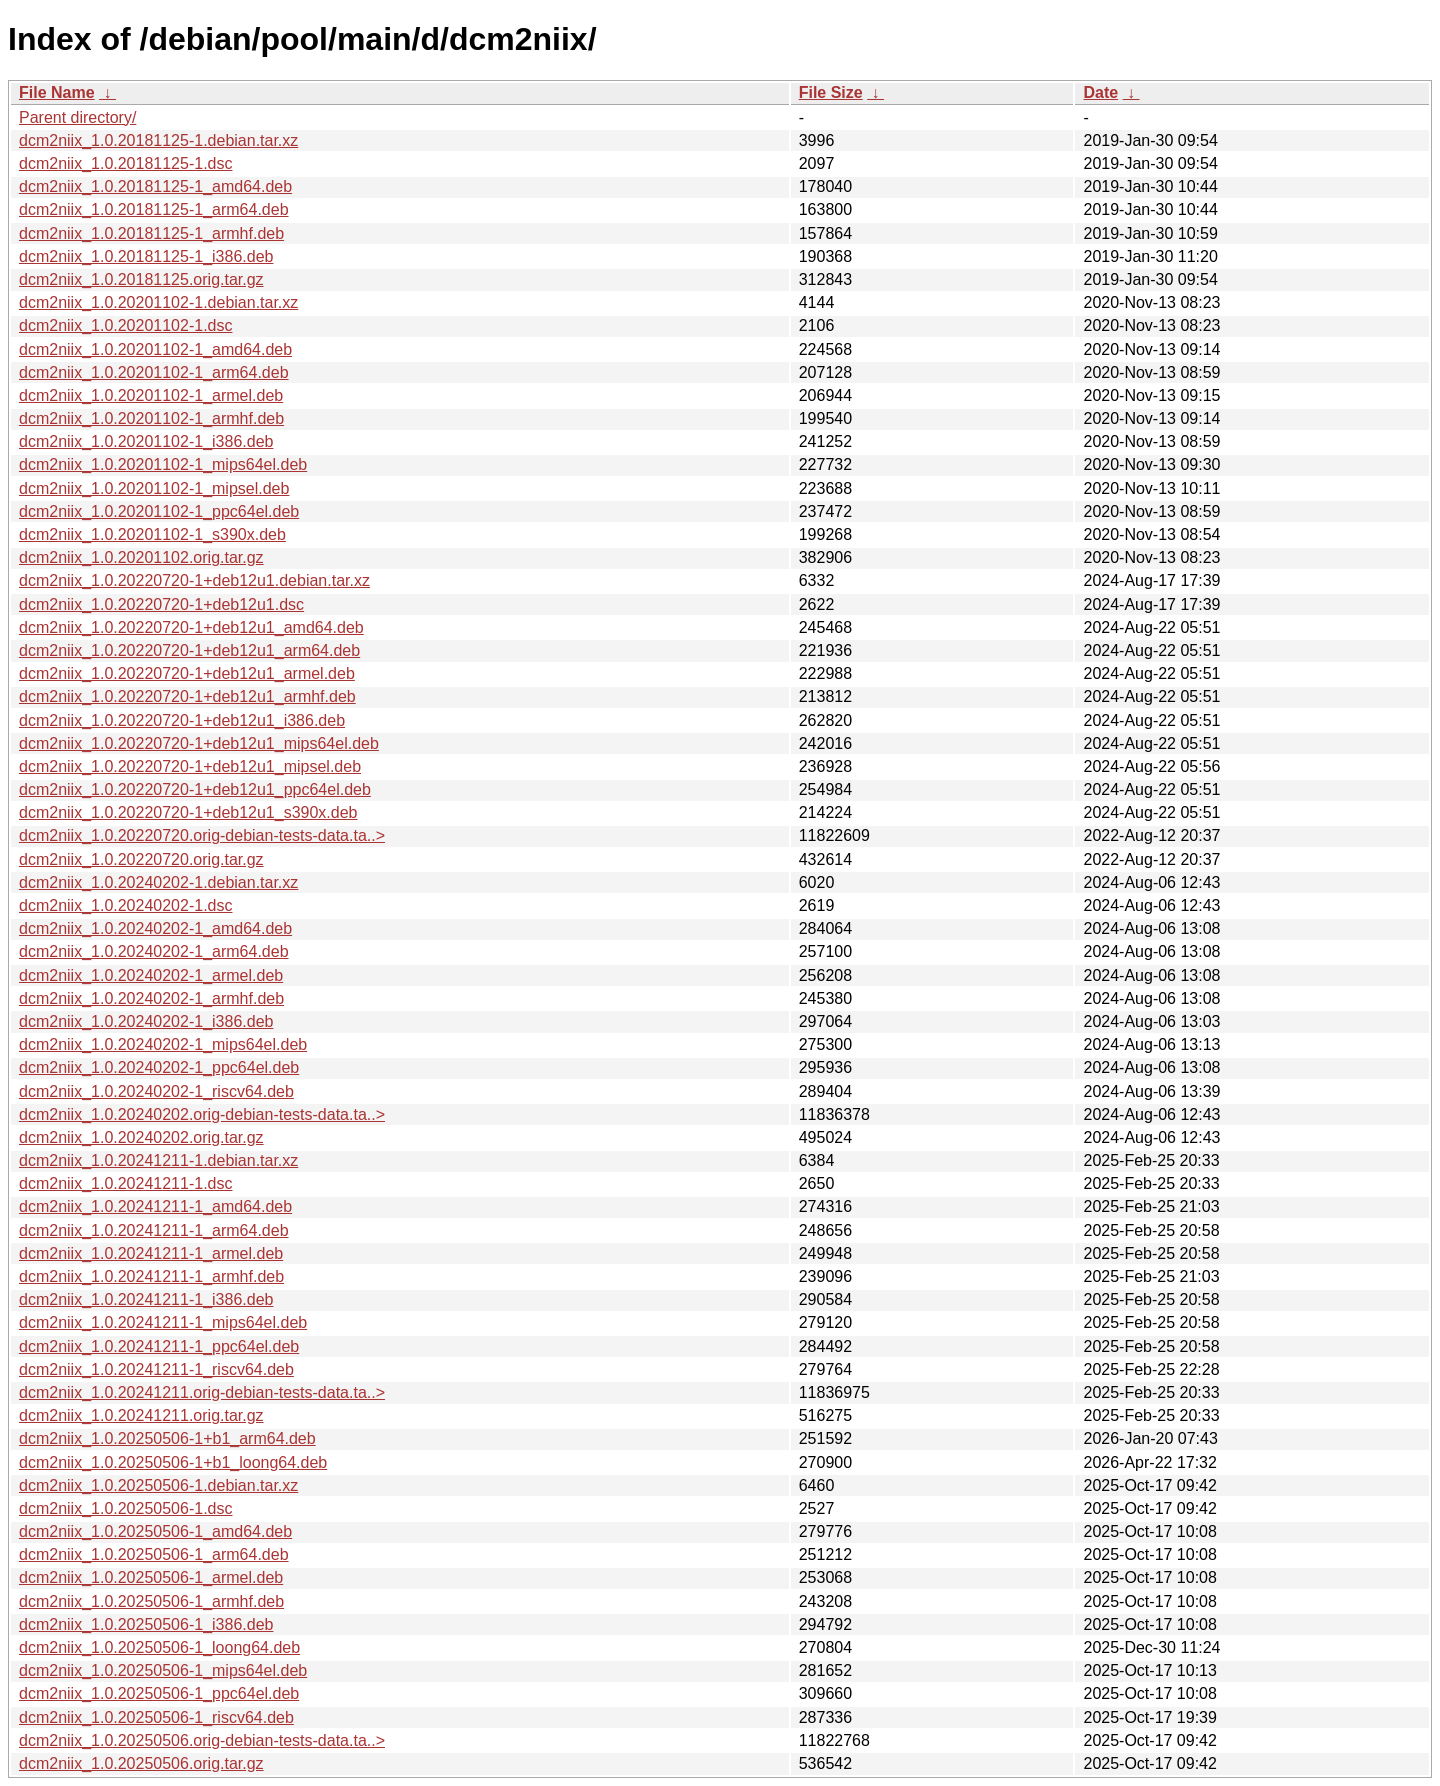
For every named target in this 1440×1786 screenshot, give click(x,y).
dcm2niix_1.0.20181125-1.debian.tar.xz (158, 140)
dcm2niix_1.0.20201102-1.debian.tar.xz (158, 302)
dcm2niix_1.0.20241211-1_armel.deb (151, 1253)
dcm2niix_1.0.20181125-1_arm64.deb (154, 209)
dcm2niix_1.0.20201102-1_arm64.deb (154, 372)
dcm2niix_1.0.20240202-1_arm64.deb (154, 951)
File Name (57, 92)
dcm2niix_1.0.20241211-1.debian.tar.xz (158, 1160)
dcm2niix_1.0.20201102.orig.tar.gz (141, 557)
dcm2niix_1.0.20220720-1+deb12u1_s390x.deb (188, 812)
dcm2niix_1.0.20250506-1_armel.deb (151, 1577)
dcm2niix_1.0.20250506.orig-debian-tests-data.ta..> (202, 1740)
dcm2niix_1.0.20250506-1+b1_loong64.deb (173, 1462)
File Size (831, 92)
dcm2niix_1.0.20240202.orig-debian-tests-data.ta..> (202, 1114)
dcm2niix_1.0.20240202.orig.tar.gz (141, 1137)
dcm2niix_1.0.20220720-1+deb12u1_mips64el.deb (199, 743)
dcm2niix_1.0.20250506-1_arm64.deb (154, 1554)
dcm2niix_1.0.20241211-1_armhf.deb (151, 1276)
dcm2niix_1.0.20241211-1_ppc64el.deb (159, 1346)
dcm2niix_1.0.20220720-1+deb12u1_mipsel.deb (190, 766)
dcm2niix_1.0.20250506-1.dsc (125, 1508)
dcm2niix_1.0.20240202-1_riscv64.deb (156, 1091)
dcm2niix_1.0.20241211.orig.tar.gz (141, 1415)
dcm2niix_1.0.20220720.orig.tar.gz (141, 859)
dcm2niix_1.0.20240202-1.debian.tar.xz (158, 882)
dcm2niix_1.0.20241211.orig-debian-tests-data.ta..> (202, 1392)
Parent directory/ (77, 117)
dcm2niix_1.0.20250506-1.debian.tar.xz (158, 1485)
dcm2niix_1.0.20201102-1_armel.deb (151, 395)
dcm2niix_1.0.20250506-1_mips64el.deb (163, 1670)
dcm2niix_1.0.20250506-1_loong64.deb (159, 1647)
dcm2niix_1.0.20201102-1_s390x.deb (152, 534)
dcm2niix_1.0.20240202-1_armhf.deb (151, 998)
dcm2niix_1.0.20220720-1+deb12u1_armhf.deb (187, 696)
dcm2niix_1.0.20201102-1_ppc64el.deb (159, 511)
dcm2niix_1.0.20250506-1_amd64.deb (155, 1531)
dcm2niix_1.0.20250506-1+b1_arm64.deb (167, 1438)
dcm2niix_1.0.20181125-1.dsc (125, 163)
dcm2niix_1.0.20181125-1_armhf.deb (151, 233)
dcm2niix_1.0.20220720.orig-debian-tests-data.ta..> (202, 835)
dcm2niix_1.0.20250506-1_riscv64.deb (156, 1717)
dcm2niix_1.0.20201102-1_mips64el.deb (163, 464)
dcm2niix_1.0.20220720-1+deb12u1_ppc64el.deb (195, 789)
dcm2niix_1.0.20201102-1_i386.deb (146, 441)
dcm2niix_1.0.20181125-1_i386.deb (146, 256)
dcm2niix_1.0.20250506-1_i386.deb (146, 1624)
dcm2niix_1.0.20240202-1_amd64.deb (155, 928)
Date (1100, 92)
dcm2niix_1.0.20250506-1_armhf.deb (151, 1601)
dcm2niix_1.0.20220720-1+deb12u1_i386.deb (182, 720)
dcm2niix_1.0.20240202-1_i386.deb (146, 1021)
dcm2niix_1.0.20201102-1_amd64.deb (155, 349)
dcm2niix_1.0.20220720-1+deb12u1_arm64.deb (189, 650)
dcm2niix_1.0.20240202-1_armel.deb (151, 975)
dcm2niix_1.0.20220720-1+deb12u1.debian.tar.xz (194, 580)
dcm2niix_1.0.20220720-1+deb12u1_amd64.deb (191, 627)
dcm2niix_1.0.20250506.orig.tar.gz (141, 1763)
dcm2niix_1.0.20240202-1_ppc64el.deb (159, 1067)
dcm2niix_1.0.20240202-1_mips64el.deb (163, 1044)
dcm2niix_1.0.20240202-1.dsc (125, 905)
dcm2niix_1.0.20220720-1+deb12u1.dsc (161, 604)
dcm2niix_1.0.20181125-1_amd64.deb (155, 186)
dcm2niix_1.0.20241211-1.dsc (125, 1183)
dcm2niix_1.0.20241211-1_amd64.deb (155, 1206)
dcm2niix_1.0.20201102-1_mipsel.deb (154, 488)
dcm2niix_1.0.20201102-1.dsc (125, 325)
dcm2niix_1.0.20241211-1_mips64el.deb (163, 1322)
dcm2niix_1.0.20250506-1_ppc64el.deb (159, 1693)
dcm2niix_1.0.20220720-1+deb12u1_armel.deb (187, 673)
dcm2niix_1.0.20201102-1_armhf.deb (151, 418)
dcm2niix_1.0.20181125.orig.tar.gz (141, 279)
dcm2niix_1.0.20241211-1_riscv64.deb (156, 1369)
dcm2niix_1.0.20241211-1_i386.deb (146, 1299)
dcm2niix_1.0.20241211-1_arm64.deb (154, 1230)
